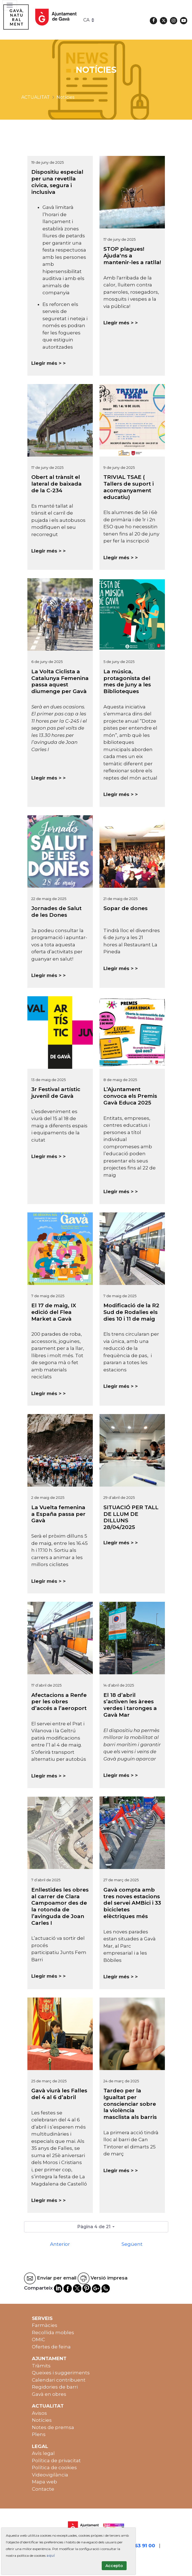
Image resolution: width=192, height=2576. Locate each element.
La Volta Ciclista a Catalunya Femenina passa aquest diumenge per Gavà (60, 681)
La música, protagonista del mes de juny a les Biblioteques (127, 681)
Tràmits (41, 2365)
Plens (39, 2434)
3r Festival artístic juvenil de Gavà (55, 1092)
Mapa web (44, 2482)
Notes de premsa (53, 2427)
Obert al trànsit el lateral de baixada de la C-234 (56, 484)
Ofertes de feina (51, 2347)
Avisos (39, 2413)
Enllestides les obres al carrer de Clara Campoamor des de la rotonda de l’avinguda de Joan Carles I (60, 1906)
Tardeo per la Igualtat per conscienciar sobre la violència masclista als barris (130, 2103)
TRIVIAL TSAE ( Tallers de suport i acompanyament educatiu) (128, 487)
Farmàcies (44, 2325)
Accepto (114, 2565)
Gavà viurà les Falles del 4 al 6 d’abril (59, 2093)
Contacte (43, 2489)
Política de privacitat (56, 2460)
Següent (132, 2244)
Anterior (60, 2244)
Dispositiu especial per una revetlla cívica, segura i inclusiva (57, 182)
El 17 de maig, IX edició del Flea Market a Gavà (53, 1312)
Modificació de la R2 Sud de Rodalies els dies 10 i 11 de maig (131, 1312)
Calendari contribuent (59, 2380)
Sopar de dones (125, 908)
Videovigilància (50, 2475)
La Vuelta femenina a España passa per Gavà (58, 1514)
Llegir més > (46, 363)
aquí (50, 2555)
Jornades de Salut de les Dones (56, 911)
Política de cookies (54, 2467)
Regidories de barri (55, 2387)
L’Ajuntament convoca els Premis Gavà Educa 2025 (130, 1096)
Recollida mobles (53, 2332)
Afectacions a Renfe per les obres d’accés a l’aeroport (59, 1702)
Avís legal (43, 2453)
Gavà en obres (49, 2394)
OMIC (38, 2339)
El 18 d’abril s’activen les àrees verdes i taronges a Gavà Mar (130, 1705)
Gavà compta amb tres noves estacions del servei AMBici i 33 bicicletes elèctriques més (132, 1903)
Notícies (42, 2420)
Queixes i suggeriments (61, 2372)
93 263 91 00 (139, 2545)
